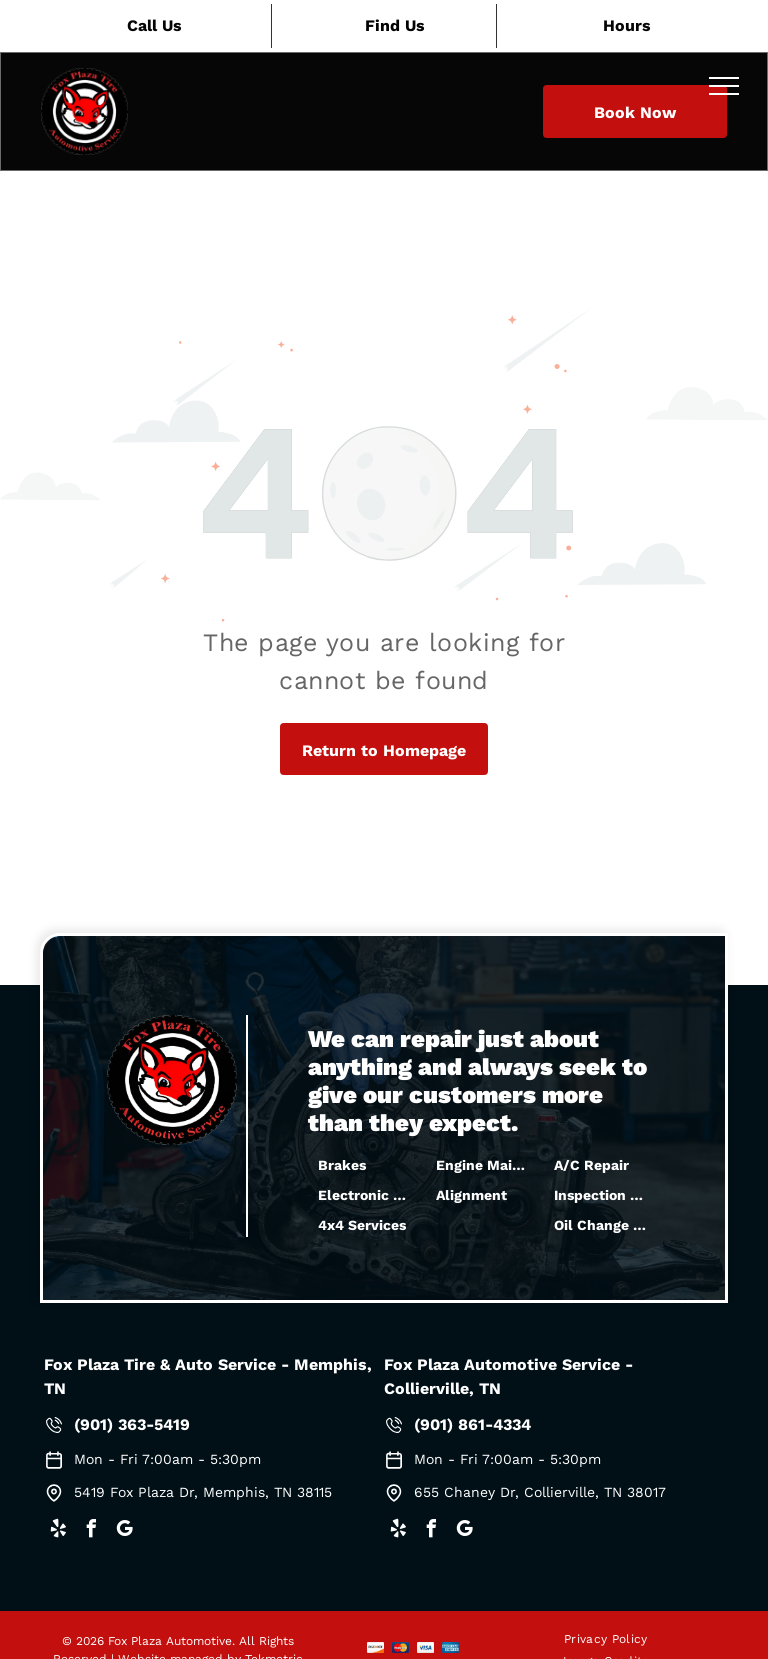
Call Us (154, 25)
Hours (627, 25)
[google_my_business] (124, 1531)
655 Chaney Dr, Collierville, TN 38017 (540, 1492)
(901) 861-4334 (472, 1424)
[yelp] (58, 1531)
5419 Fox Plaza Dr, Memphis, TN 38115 (203, 1492)
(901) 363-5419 (132, 1424)
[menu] (724, 86)
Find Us (395, 25)
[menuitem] (606, 1638)
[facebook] (91, 1531)
